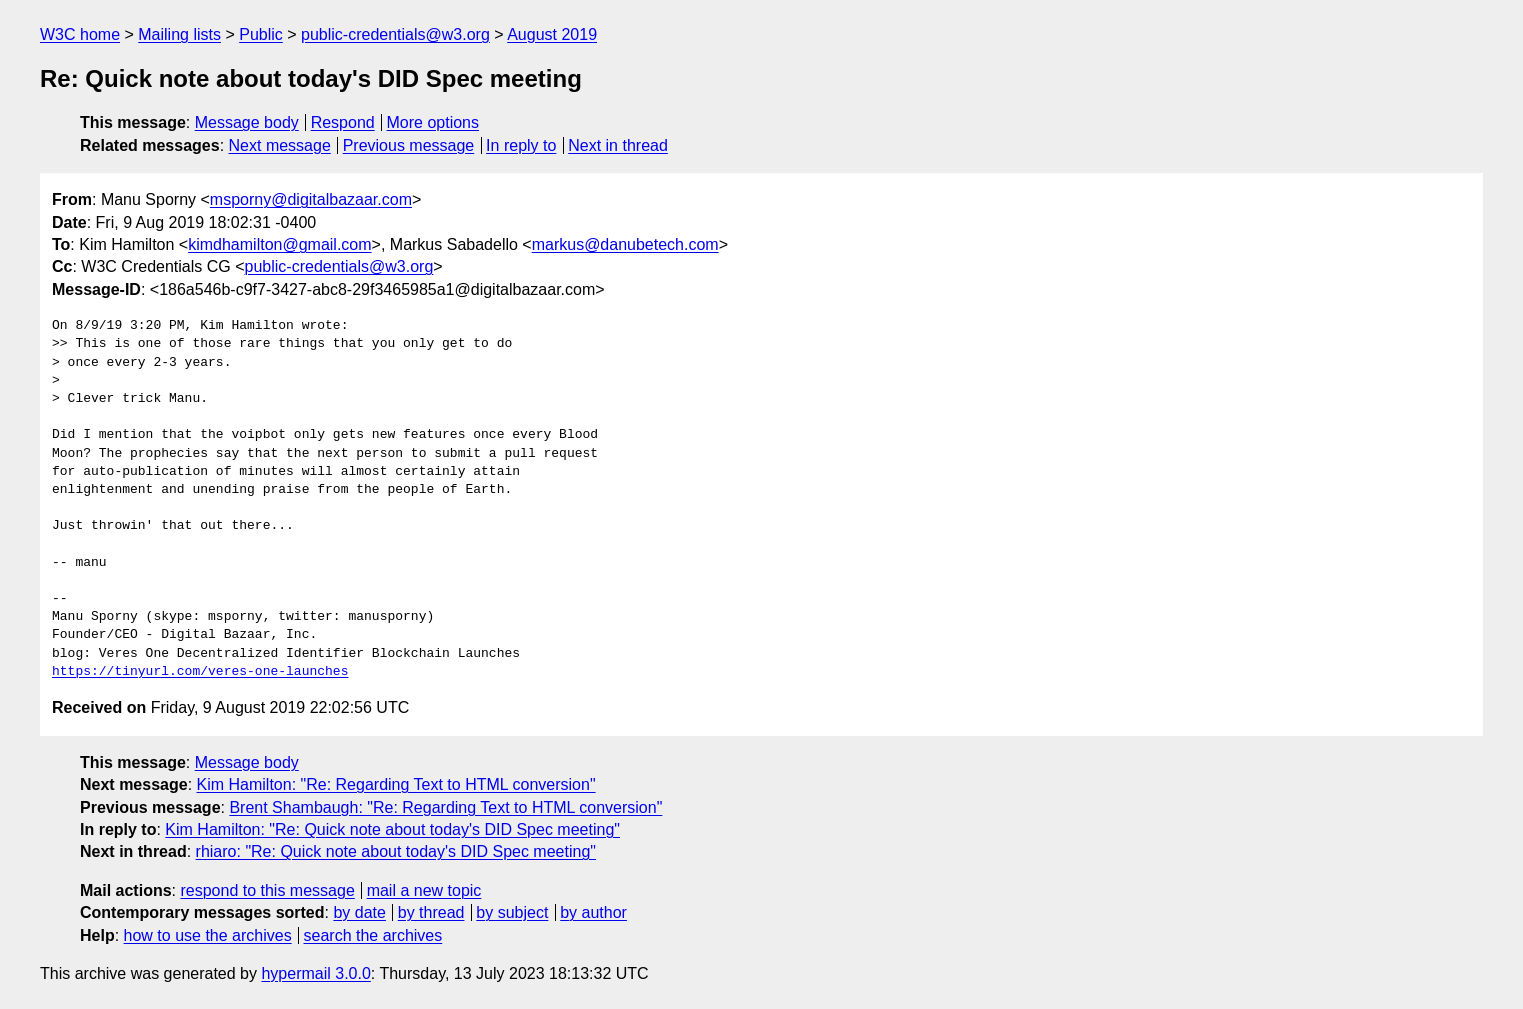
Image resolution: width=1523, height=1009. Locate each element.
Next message (280, 145)
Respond (343, 122)
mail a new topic (424, 890)
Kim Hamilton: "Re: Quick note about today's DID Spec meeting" (392, 829)
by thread (431, 912)
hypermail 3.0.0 (315, 973)
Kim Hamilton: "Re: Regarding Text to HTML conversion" (396, 784)
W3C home (80, 34)
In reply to (521, 145)
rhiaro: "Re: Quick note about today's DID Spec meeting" (396, 851)
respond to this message (267, 890)
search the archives (373, 935)
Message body (247, 122)
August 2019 (552, 34)
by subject (512, 912)
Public (261, 34)
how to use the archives (208, 935)
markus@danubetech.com (625, 244)
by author (593, 912)
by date (359, 912)
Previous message (409, 145)
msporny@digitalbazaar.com (311, 199)
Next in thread (618, 145)
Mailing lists (179, 34)
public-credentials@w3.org (395, 34)
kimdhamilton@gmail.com (279, 244)
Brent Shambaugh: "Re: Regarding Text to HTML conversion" (445, 807)
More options (433, 122)
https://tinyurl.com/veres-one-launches (200, 672)
